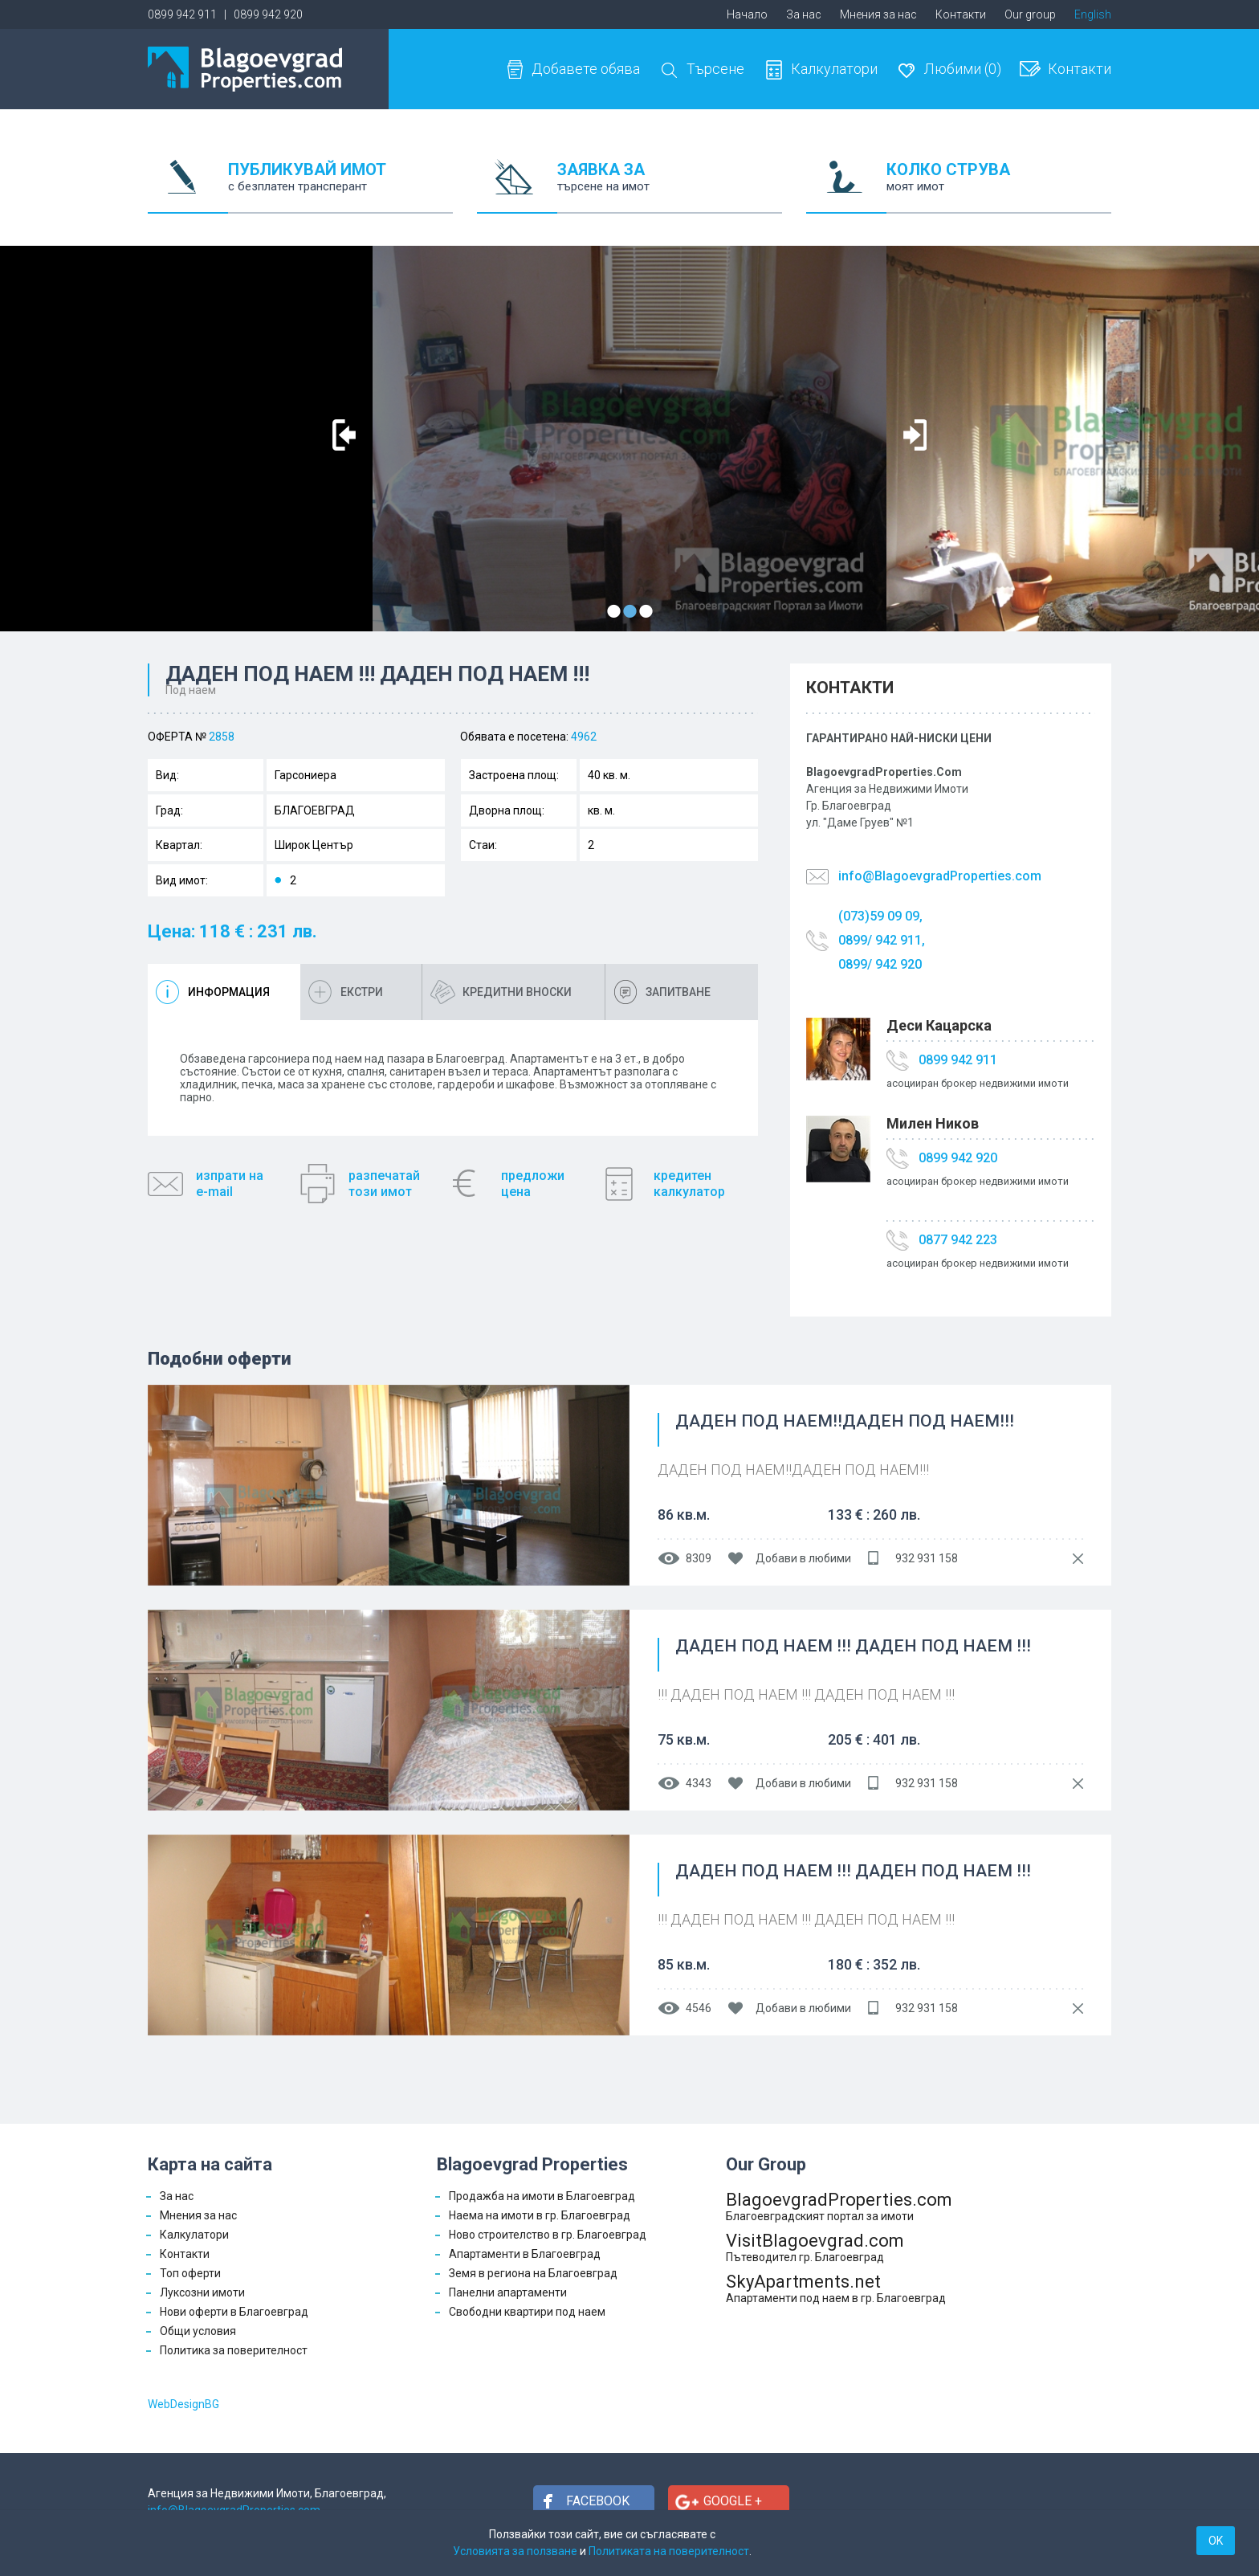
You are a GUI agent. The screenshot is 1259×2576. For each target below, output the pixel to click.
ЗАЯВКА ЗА (669, 187)
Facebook (598, 2501)
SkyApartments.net (839, 2288)
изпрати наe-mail (229, 1183)
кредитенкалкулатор (689, 1183)
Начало (747, 14)
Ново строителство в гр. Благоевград (547, 2234)
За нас (803, 14)
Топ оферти (190, 2273)
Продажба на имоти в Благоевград (542, 2196)
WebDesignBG (183, 2404)
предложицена (532, 1183)
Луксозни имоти (202, 2292)
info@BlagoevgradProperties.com (939, 876)
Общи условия (198, 2331)
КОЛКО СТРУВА (998, 187)
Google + (732, 2501)
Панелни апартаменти (508, 2292)
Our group (1030, 14)
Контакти (960, 14)
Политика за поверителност (234, 2350)
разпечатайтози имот (384, 1183)
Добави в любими (803, 1558)
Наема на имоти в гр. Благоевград (539, 2215)
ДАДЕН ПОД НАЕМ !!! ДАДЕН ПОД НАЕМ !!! (853, 1646)
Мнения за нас (878, 14)
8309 (698, 1558)
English (1092, 14)
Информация (229, 992)
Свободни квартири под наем (527, 2311)
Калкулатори (834, 68)
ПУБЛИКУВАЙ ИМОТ (340, 187)
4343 (698, 1783)
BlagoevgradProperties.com (839, 2206)
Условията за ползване (515, 2551)
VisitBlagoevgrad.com (839, 2247)
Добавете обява (586, 68)
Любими (962, 68)
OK (1215, 2540)
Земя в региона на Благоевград (533, 2273)
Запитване (678, 992)
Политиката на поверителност (669, 2551)
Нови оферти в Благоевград (234, 2311)
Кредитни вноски (517, 992)
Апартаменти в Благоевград (525, 2253)
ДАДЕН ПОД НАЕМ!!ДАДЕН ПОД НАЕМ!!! (844, 1422)
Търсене (715, 68)
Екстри (361, 992)
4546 (698, 2008)
